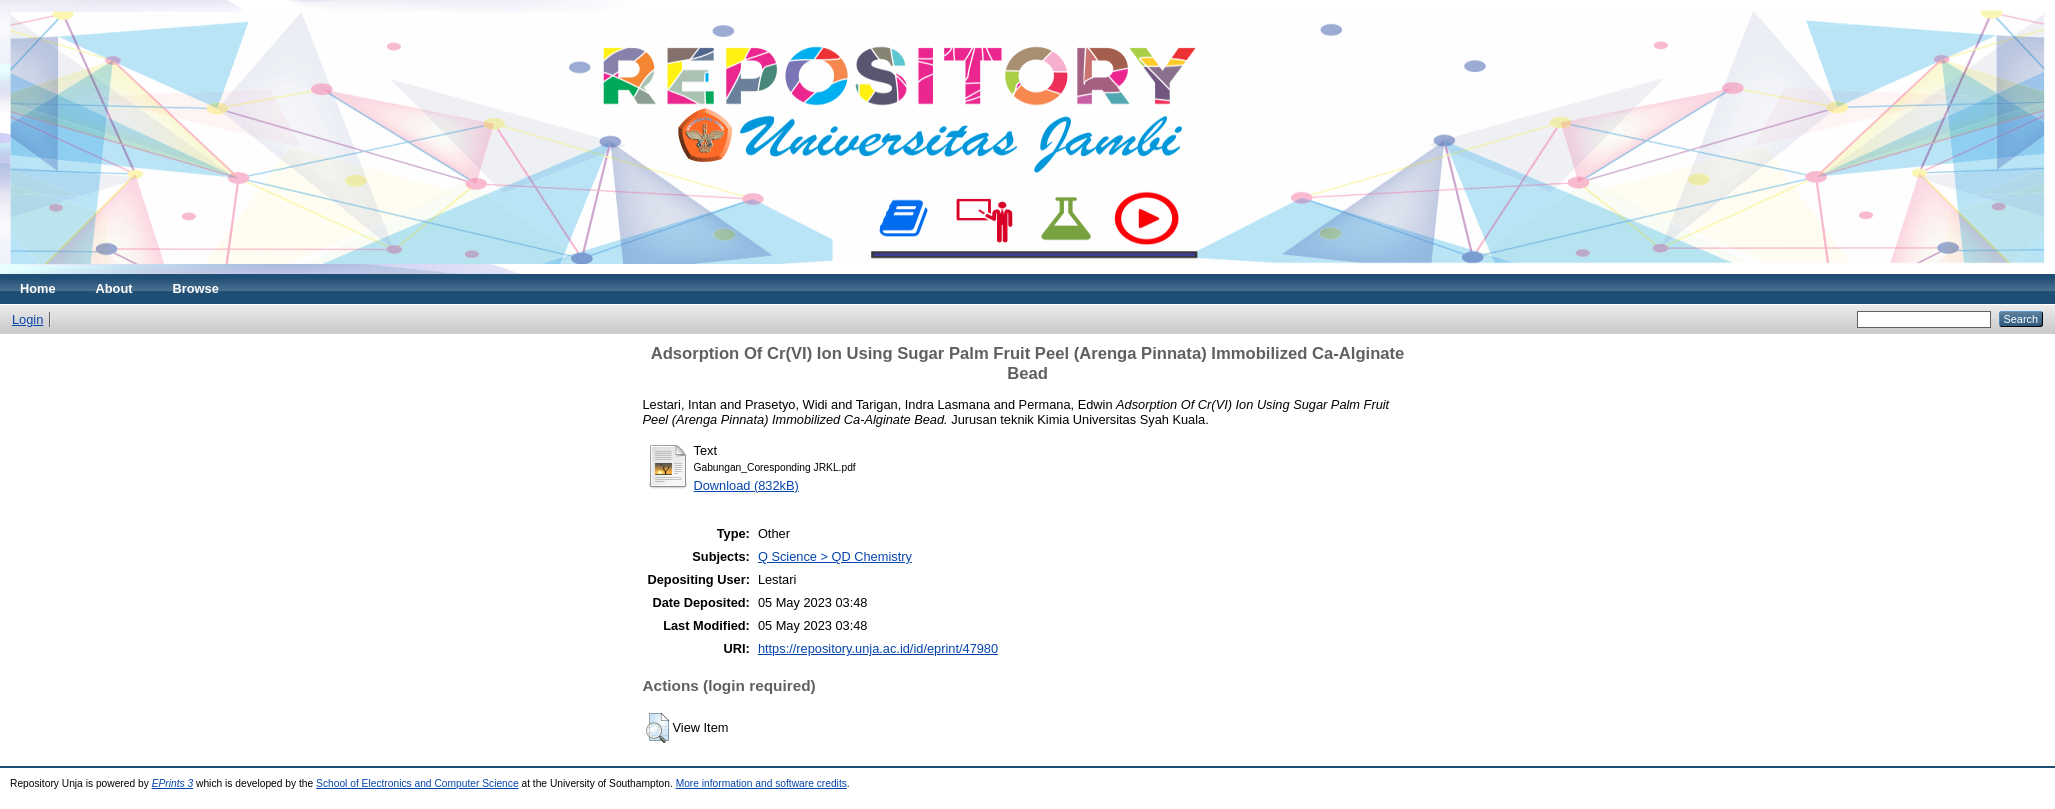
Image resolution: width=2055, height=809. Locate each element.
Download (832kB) (746, 485)
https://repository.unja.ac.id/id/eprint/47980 (878, 648)
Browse (196, 288)
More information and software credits (761, 783)
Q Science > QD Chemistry (835, 556)
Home (38, 288)
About (114, 288)
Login (27, 319)
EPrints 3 (173, 783)
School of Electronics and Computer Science (417, 783)
